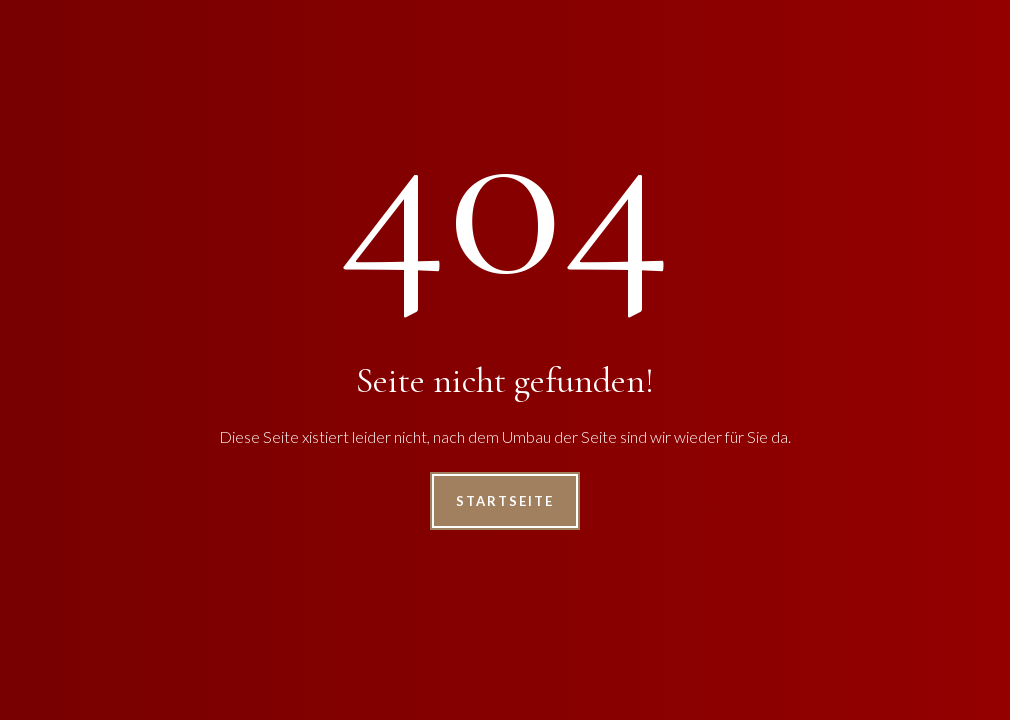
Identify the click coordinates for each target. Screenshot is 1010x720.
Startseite (505, 501)
